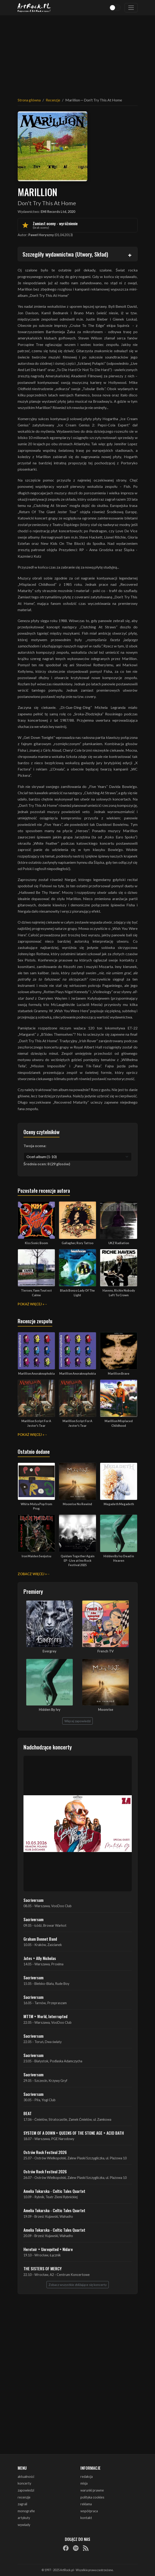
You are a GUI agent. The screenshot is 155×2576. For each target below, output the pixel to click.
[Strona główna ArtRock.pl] (34, 7)
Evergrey (49, 1651)
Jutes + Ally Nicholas (39, 1958)
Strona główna (29, 100)
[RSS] (86, 2548)
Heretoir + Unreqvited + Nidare (48, 2249)
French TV (105, 1651)
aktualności (26, 2477)
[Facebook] (66, 2548)
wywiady (24, 2525)
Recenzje (53, 100)
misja (84, 2483)
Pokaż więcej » (31, 1304)
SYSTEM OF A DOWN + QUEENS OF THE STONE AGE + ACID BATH (73, 2133)
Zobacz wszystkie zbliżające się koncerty (78, 2285)
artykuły (24, 2518)
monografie (26, 2511)
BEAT (27, 2113)
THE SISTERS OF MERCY (42, 2268)
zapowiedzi (26, 2490)
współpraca (89, 2511)
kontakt (86, 2518)
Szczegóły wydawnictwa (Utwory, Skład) (65, 254)
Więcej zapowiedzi (77, 1721)
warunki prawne (92, 2490)
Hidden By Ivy (49, 1710)
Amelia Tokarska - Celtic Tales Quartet (54, 2191)
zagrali (22, 2504)
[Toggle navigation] (131, 7)
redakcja (86, 2477)
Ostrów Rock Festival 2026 (45, 2152)
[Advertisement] (78, 53)
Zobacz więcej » (32, 1574)
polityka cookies (92, 2497)
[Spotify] (76, 2548)
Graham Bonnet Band (40, 1939)
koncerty (24, 2483)
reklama (86, 2504)
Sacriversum (33, 1900)
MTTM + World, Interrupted (45, 2016)
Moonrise (105, 1710)
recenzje (24, 2497)
